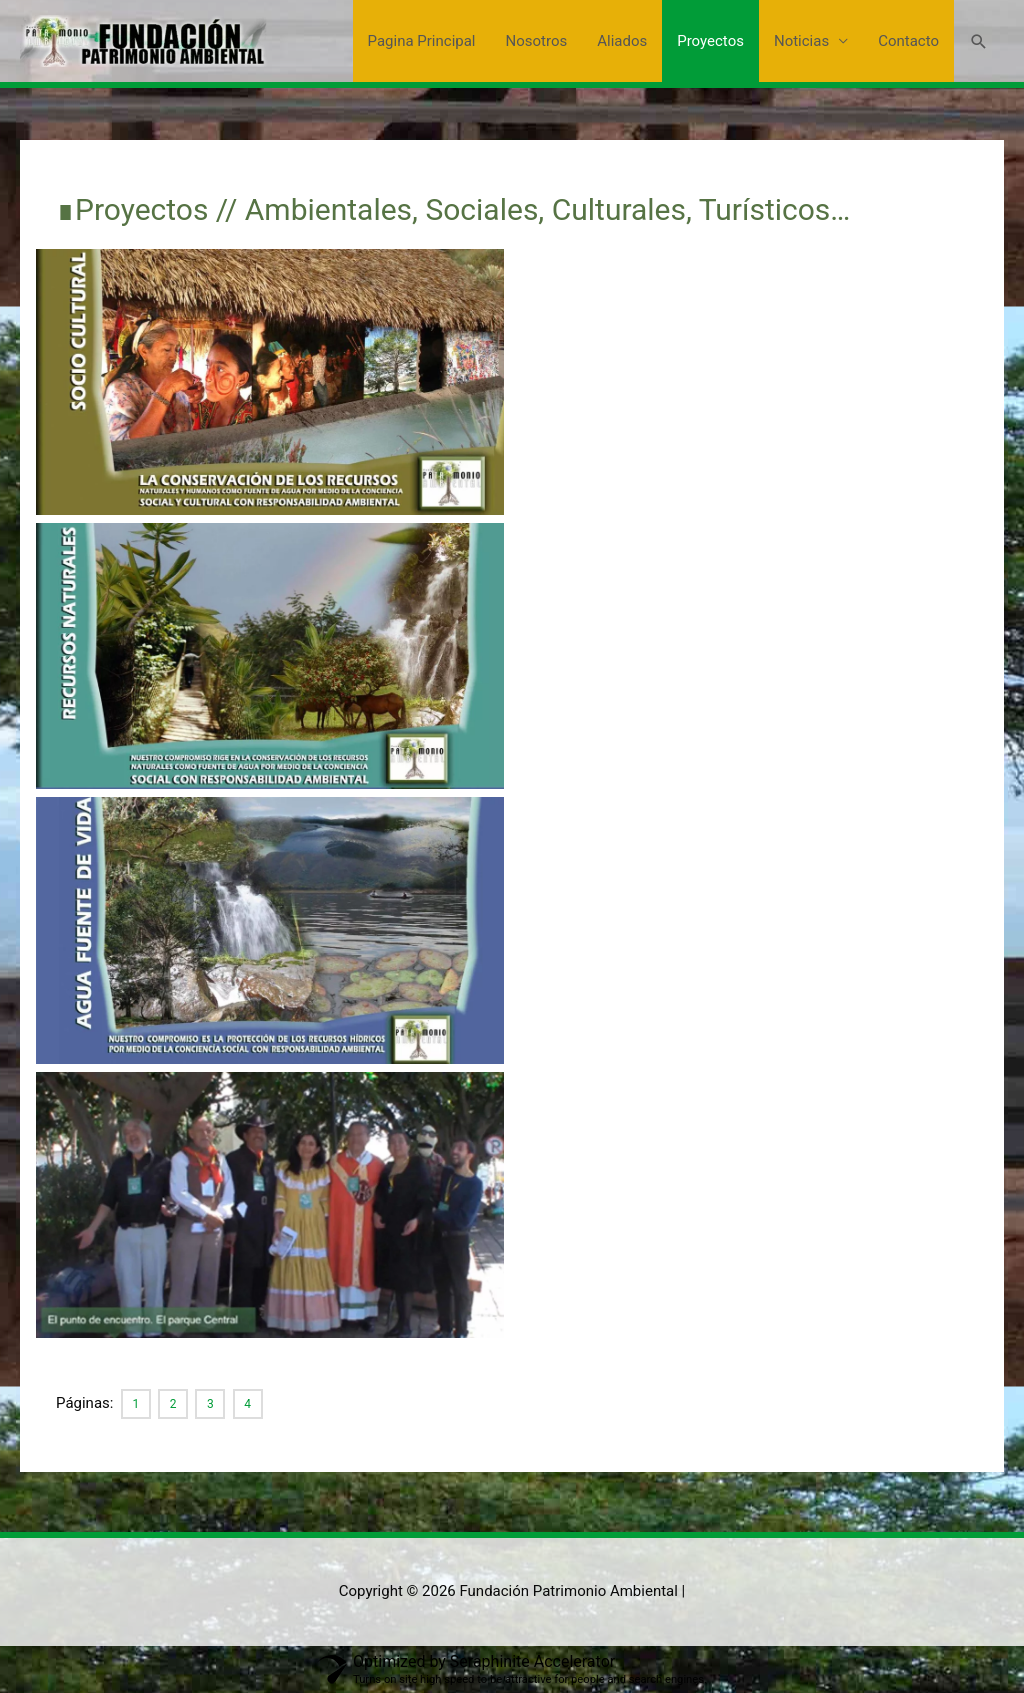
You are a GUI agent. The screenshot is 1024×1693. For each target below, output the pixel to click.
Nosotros (537, 41)
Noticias (801, 41)
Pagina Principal (422, 41)
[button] (979, 41)
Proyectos (710, 41)
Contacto (908, 41)
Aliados (622, 41)
